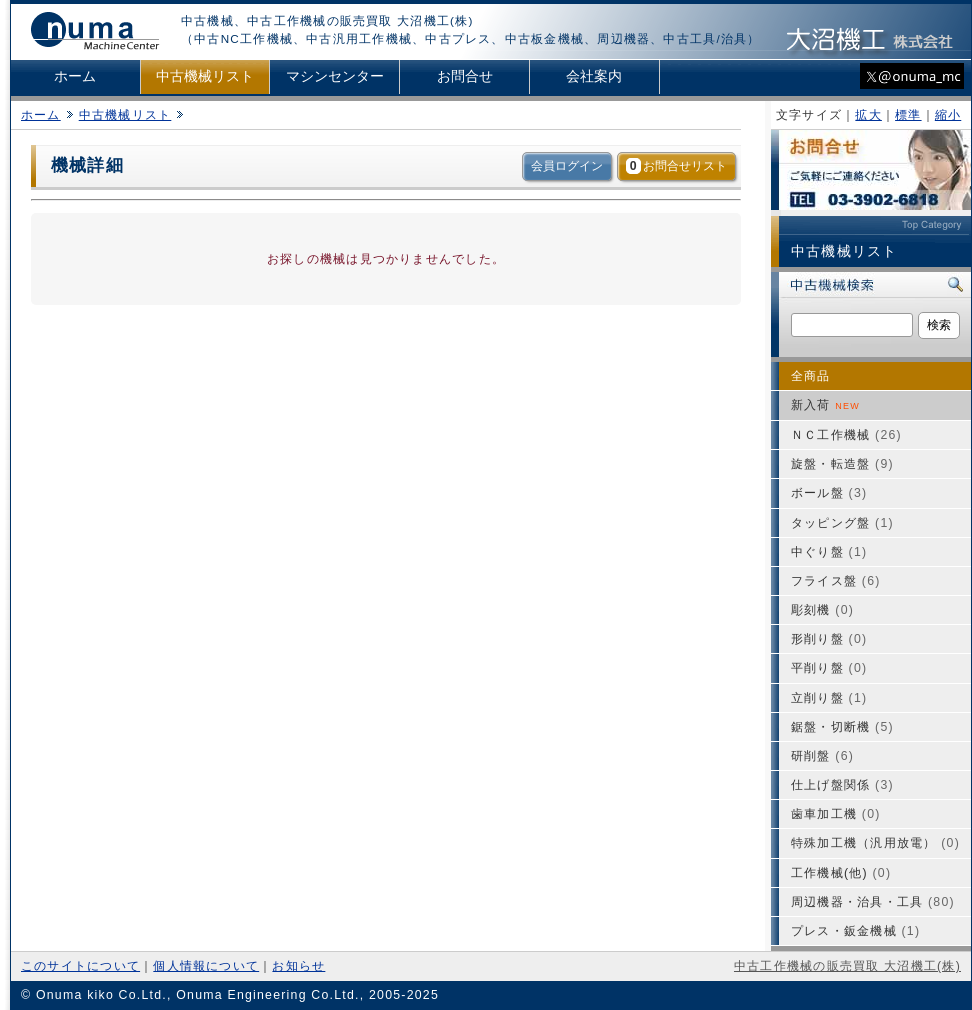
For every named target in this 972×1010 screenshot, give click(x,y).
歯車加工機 (836, 814)
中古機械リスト (205, 76)
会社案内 (594, 76)
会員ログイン (567, 166)
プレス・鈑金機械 (855, 931)
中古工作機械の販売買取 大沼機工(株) (847, 966)
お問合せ (465, 76)
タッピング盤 (842, 523)
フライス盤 (836, 581)
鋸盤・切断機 (842, 727)
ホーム (75, 76)
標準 (908, 115)
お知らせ (298, 966)
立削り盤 (829, 698)
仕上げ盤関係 (842, 785)
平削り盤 (829, 668)
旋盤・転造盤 (842, 464)
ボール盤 (829, 493)
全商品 (811, 376)
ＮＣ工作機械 (846, 435)
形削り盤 (829, 639)
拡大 (868, 115)
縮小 (948, 115)
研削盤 (822, 756)
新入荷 (825, 405)
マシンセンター (335, 76)
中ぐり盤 (829, 552)
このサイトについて (80, 966)
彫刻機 (822, 610)
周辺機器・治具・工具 (873, 902)
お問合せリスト (676, 166)
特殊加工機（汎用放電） (875, 843)
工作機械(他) (841, 873)
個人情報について (206, 966)
